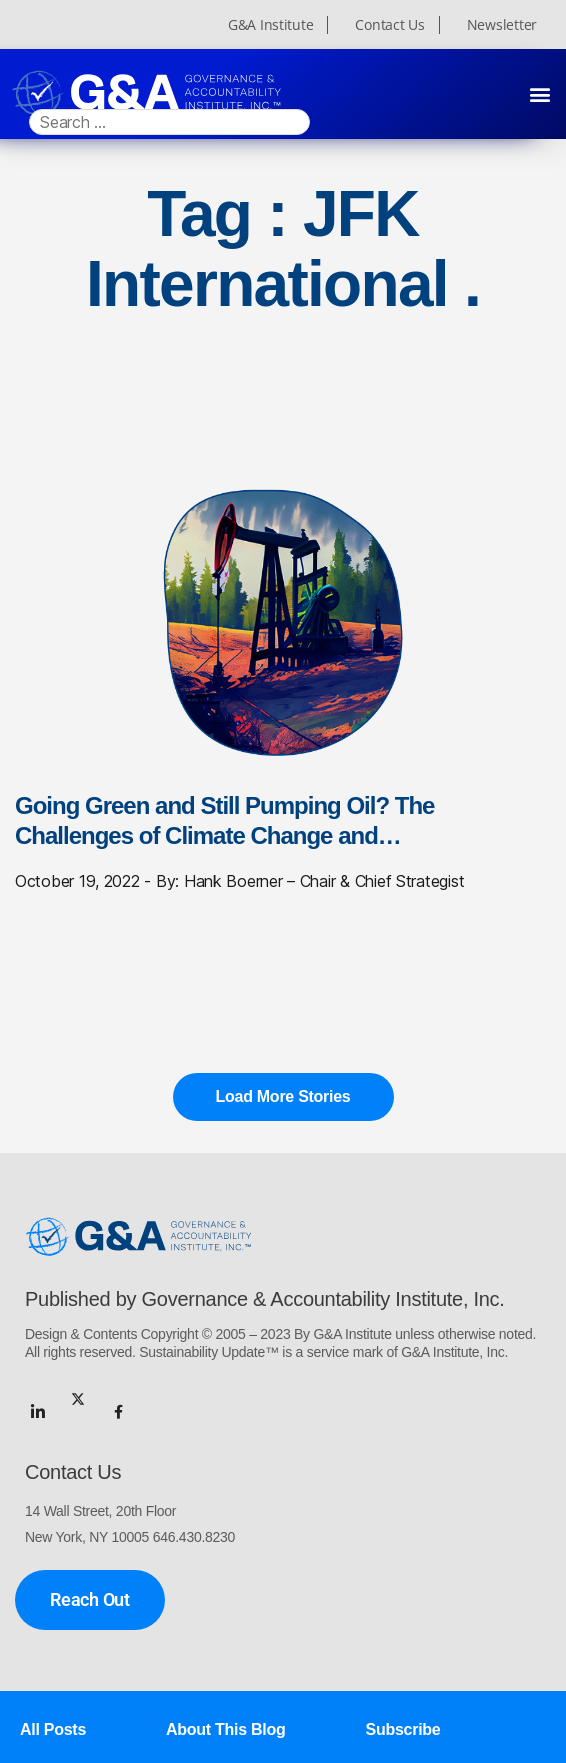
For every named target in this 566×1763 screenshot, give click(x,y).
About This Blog (225, 1729)
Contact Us (389, 25)
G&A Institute (271, 25)
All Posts (53, 1729)
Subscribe (403, 1729)
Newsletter (502, 25)
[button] (539, 93)
